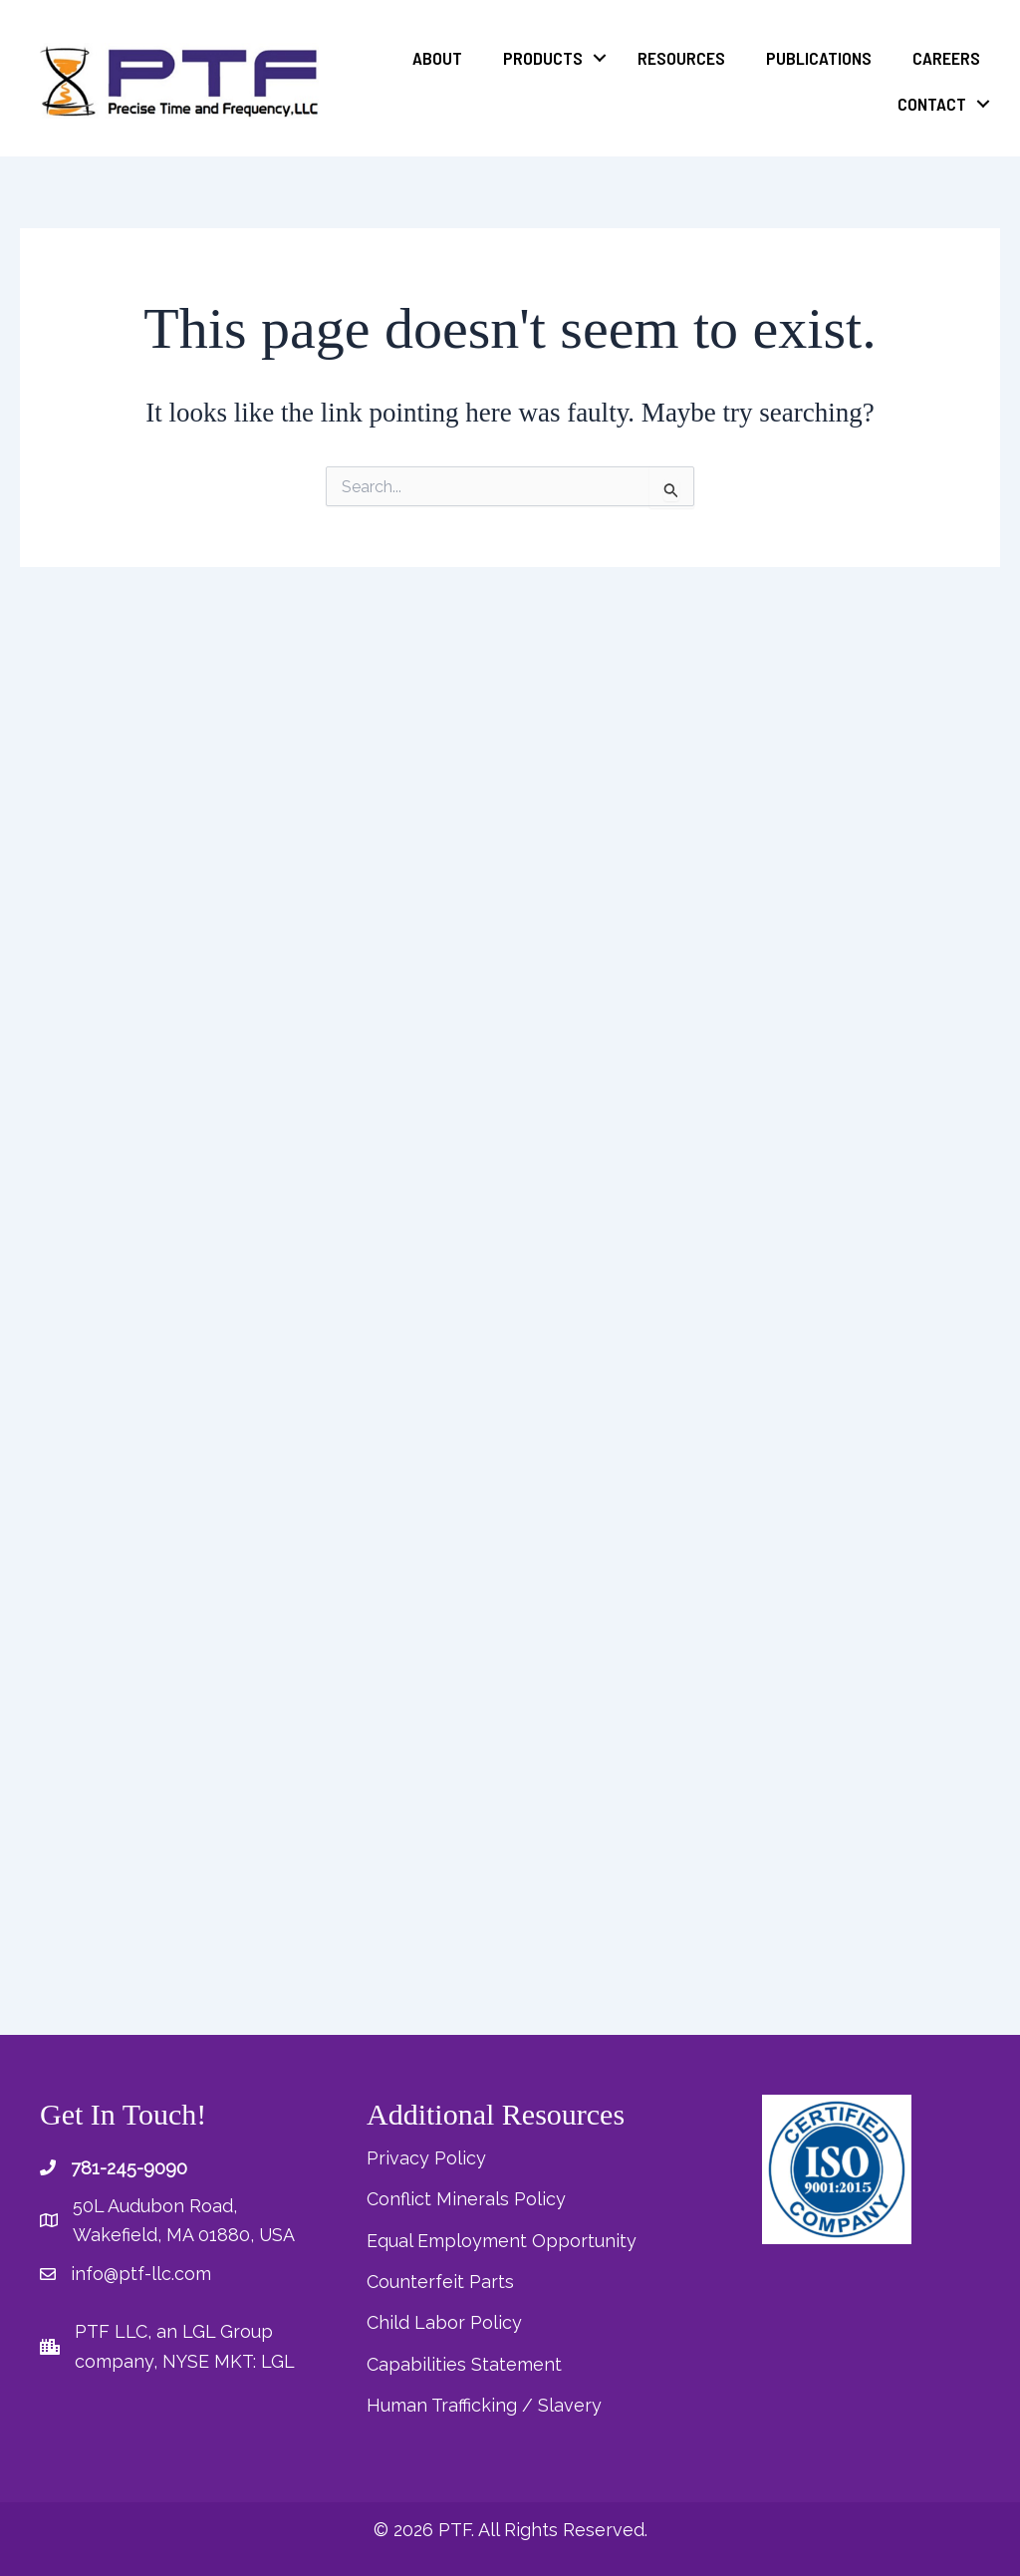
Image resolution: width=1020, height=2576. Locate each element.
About (437, 58)
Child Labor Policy (444, 2325)
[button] (600, 58)
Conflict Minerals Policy (467, 2204)
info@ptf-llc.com (141, 2280)
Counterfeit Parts (440, 2285)
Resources (681, 58)
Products (543, 58)
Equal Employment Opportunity (502, 2244)
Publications (819, 58)
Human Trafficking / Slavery (484, 2406)
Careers (946, 58)
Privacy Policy (426, 2163)
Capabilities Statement (464, 2366)
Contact (931, 104)
